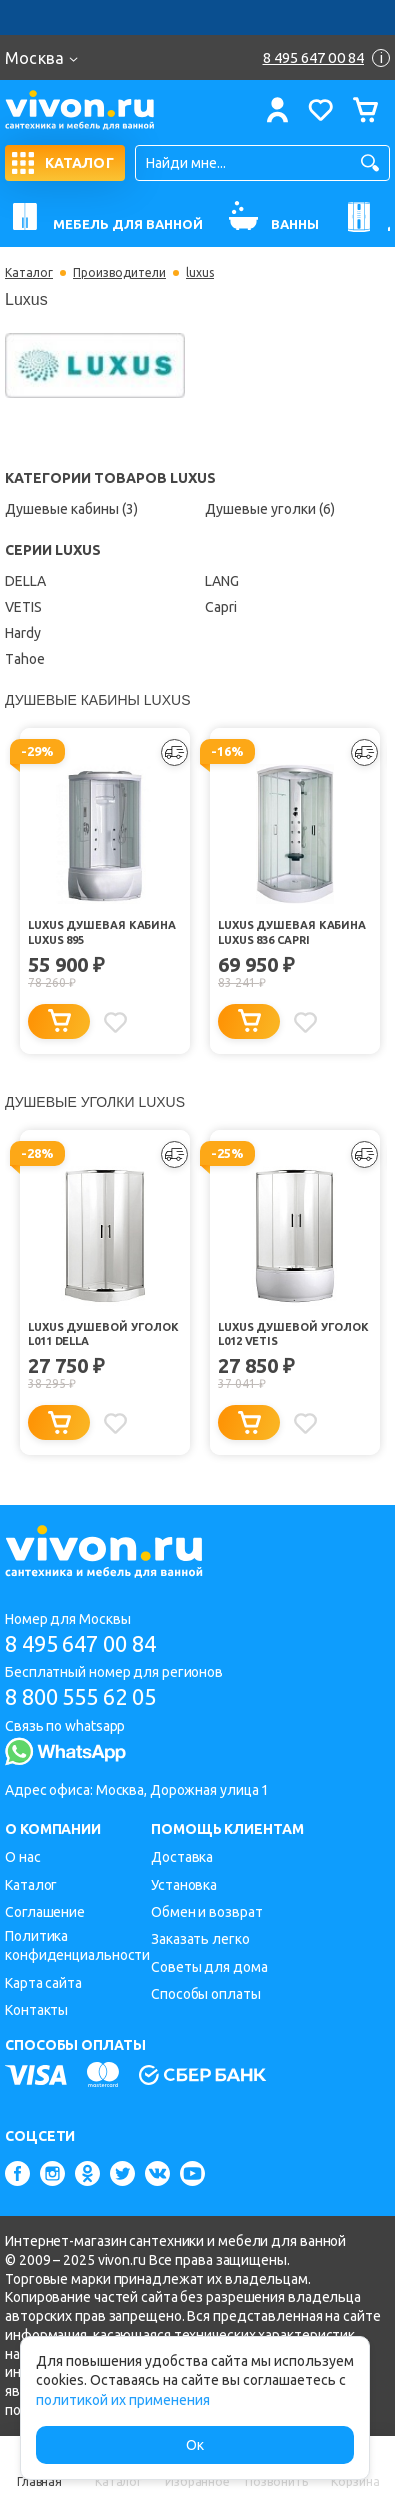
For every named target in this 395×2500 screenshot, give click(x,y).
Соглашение (45, 1912)
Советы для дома (209, 1967)
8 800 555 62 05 (80, 1696)
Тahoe (25, 659)
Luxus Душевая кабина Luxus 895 (102, 932)
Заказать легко (200, 1939)
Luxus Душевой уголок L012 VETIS (293, 1334)
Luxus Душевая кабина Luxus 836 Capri (292, 932)
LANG (222, 581)
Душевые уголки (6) (270, 509)
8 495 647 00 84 (80, 1643)
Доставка (182, 1857)
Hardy (23, 633)
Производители (119, 273)
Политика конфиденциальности (77, 1945)
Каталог (29, 273)
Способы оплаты (206, 1994)
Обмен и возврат (207, 1912)
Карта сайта (43, 1983)
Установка (184, 1885)
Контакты (36, 2010)
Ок (195, 2445)
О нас (23, 1857)
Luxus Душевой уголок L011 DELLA (103, 1334)
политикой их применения (123, 2400)
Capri (221, 607)
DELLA (25, 581)
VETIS (23, 607)
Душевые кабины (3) (71, 509)
